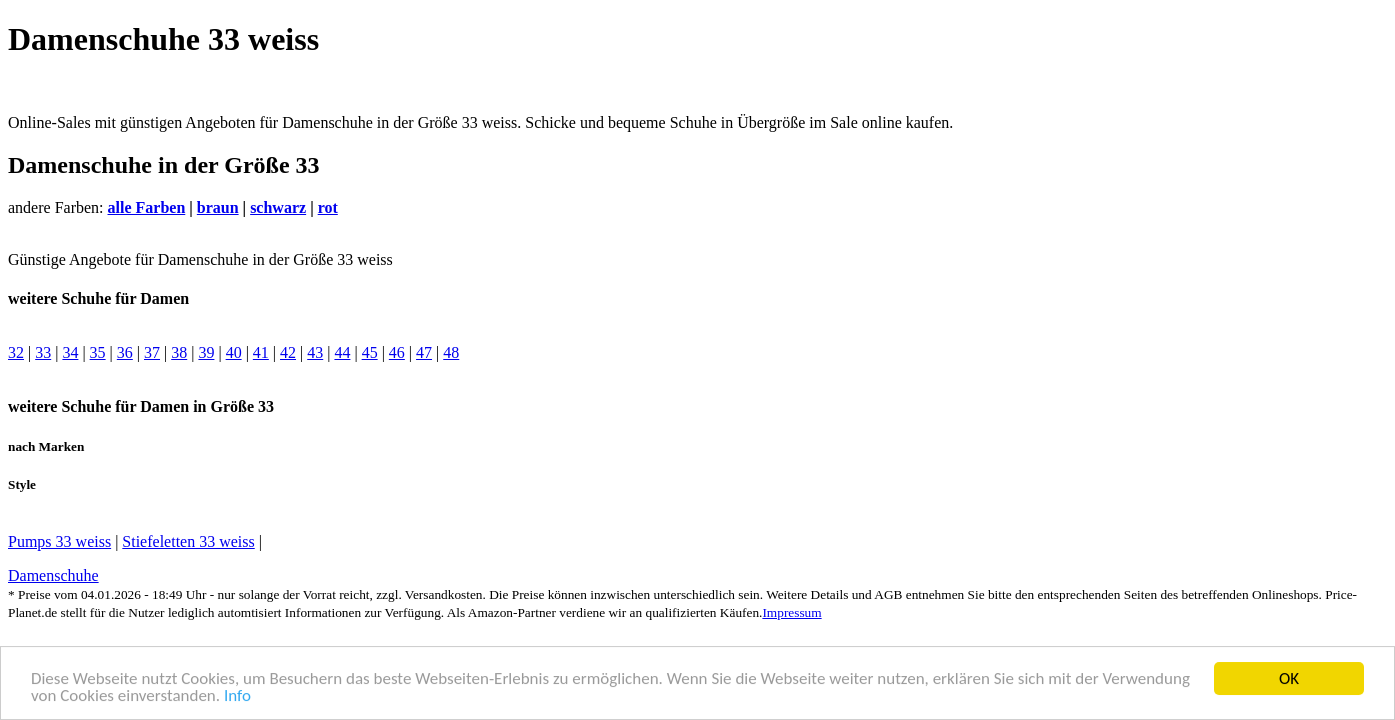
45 (370, 352)
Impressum (791, 612)
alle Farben (147, 207)
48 (451, 352)
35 (98, 352)
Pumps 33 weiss (59, 541)
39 (206, 352)
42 (288, 352)
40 (234, 352)
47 (424, 352)
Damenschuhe (53, 575)
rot (328, 207)
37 (152, 352)
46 (397, 352)
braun (218, 207)
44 (342, 352)
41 (261, 352)
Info (237, 696)
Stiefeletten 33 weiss (188, 541)
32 (16, 352)
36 (125, 352)
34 (70, 352)
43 (315, 352)
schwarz (278, 207)
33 (43, 352)
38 (179, 352)
